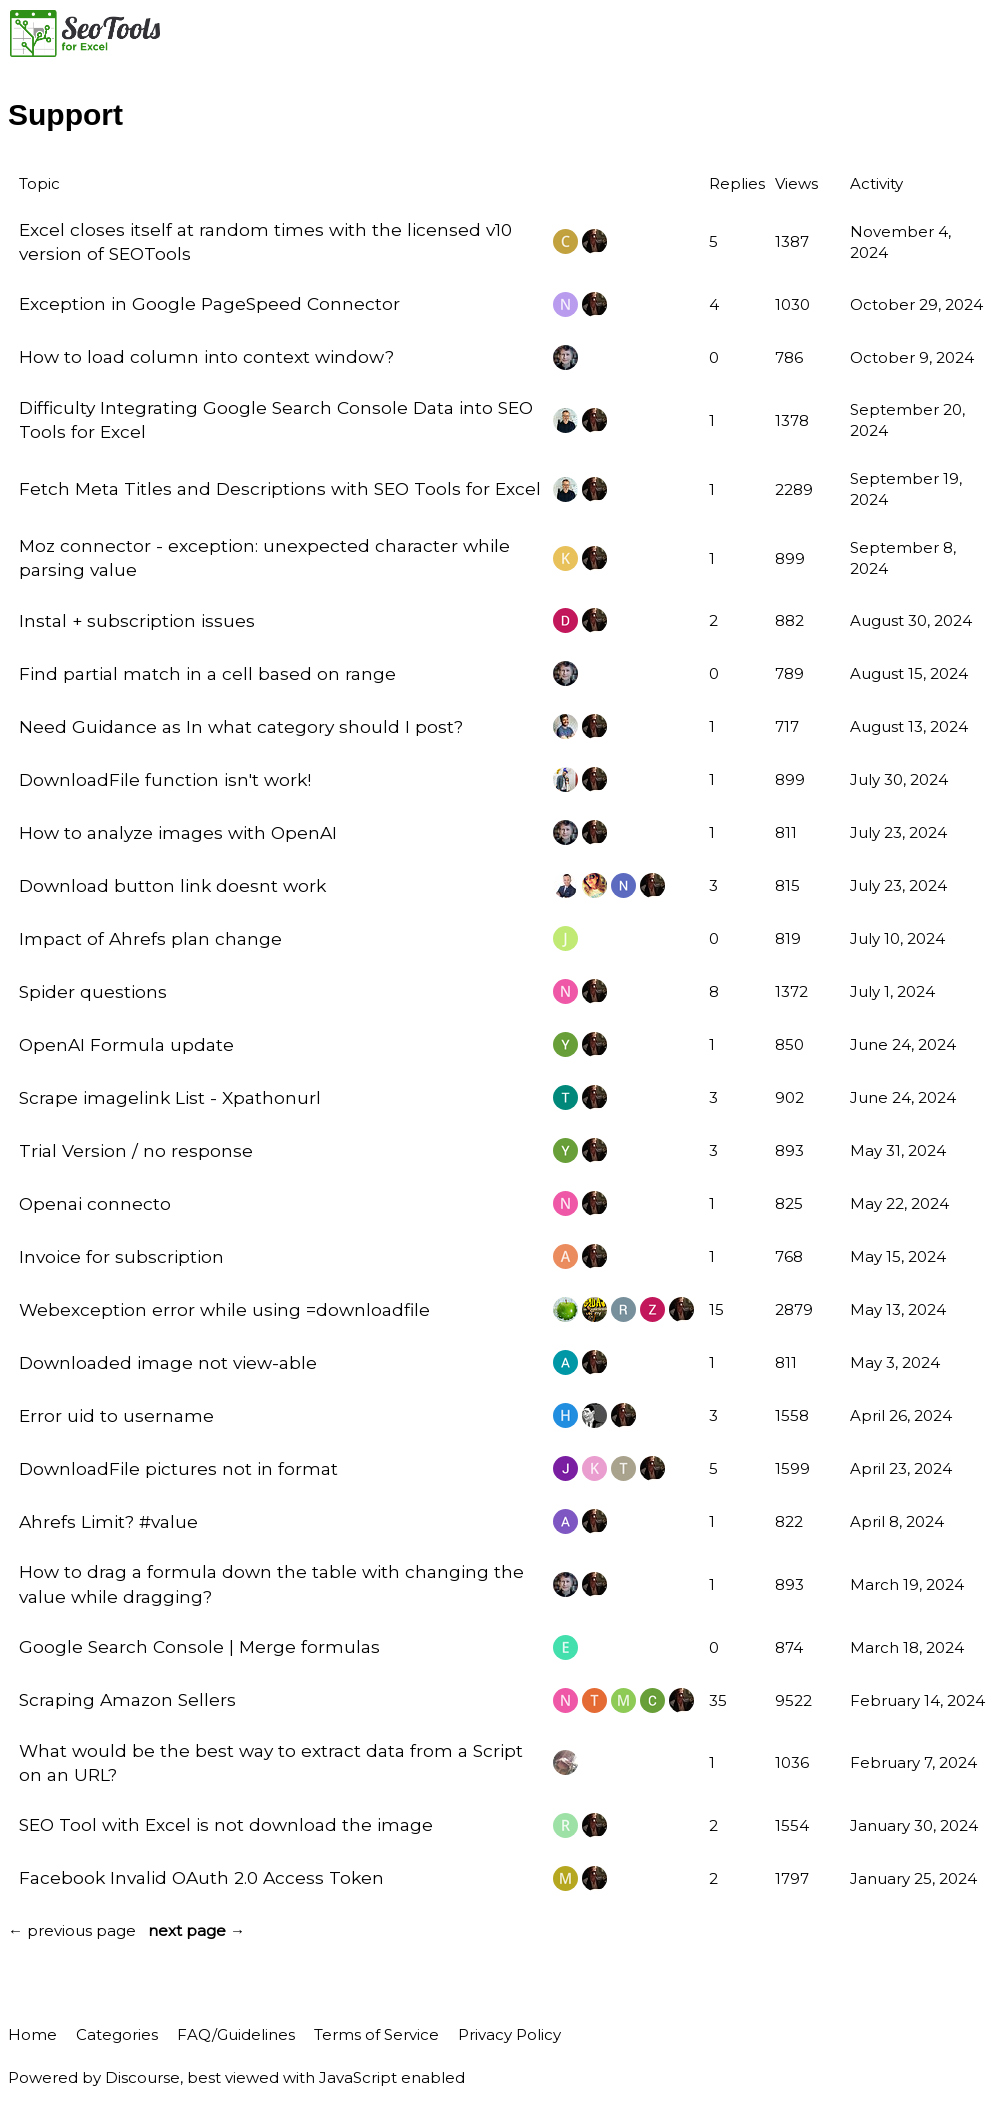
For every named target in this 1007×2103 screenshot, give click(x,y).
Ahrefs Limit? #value (108, 1521)
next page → (196, 1930)
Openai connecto (95, 1203)
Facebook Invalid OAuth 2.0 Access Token (201, 1877)
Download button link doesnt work (172, 885)
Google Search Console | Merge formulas (199, 1646)
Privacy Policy (509, 2034)
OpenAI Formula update (126, 1044)
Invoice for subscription (121, 1256)
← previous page (72, 1930)
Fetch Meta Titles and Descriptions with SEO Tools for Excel (280, 488)
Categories (117, 2034)
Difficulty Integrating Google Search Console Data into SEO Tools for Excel (276, 419)
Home (32, 2034)
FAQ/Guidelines (236, 2034)
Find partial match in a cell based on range (207, 673)
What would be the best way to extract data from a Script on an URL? (271, 1762)
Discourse (142, 2077)
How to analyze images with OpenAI (178, 832)
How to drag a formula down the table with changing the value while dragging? (271, 1583)
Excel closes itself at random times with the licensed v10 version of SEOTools (265, 241)
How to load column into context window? (206, 356)
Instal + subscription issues (137, 620)
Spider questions (93, 991)
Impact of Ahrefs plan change (150, 938)
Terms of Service (376, 2034)
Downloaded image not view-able (168, 1362)
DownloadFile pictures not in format (178, 1468)
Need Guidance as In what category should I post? (241, 726)
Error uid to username (116, 1415)
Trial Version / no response (136, 1150)
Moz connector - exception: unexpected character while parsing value (264, 557)
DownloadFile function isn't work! (165, 779)
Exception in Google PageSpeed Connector (209, 303)
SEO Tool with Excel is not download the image (226, 1824)
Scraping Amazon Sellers (127, 1699)
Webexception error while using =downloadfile (224, 1309)
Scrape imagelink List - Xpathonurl (170, 1097)
